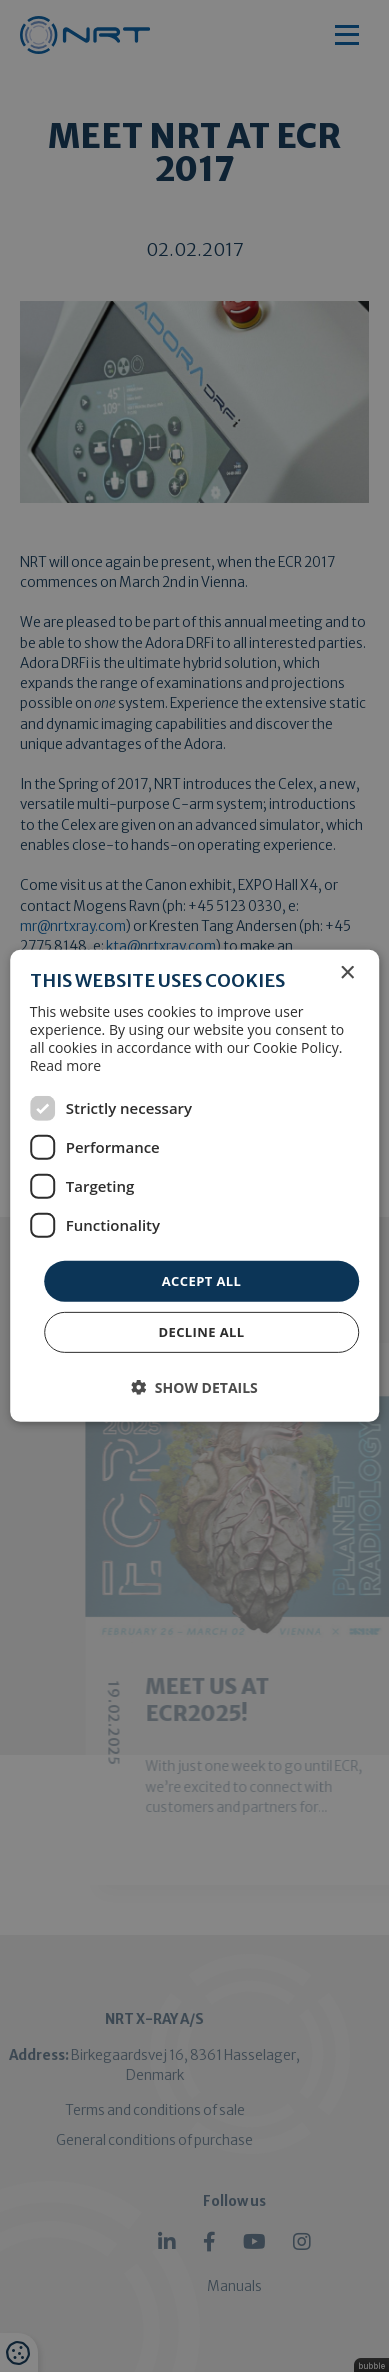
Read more (65, 1065)
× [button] (346, 973)
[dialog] (194, 1186)
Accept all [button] (202, 1281)
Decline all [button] (201, 1332)
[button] (194, 1387)
